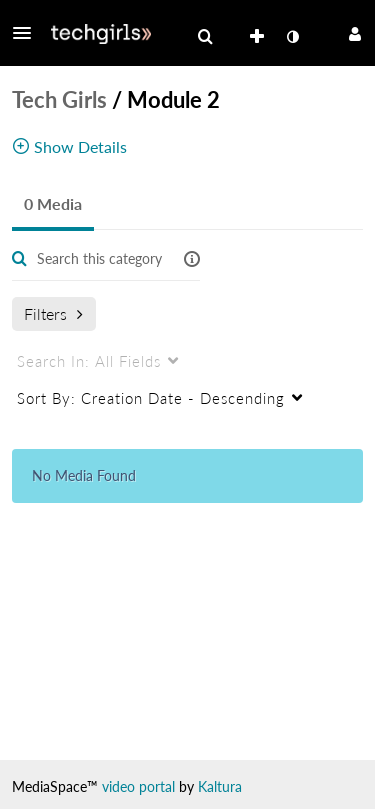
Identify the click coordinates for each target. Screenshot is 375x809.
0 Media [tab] (53, 203)
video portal (138, 786)
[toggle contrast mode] (292, 37)
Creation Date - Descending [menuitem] (151, 398)
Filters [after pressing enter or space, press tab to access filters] (53, 313)
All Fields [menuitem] (89, 361)
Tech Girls (59, 99)
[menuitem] (205, 37)
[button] (28, 33)
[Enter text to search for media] (100, 259)
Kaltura (220, 786)
